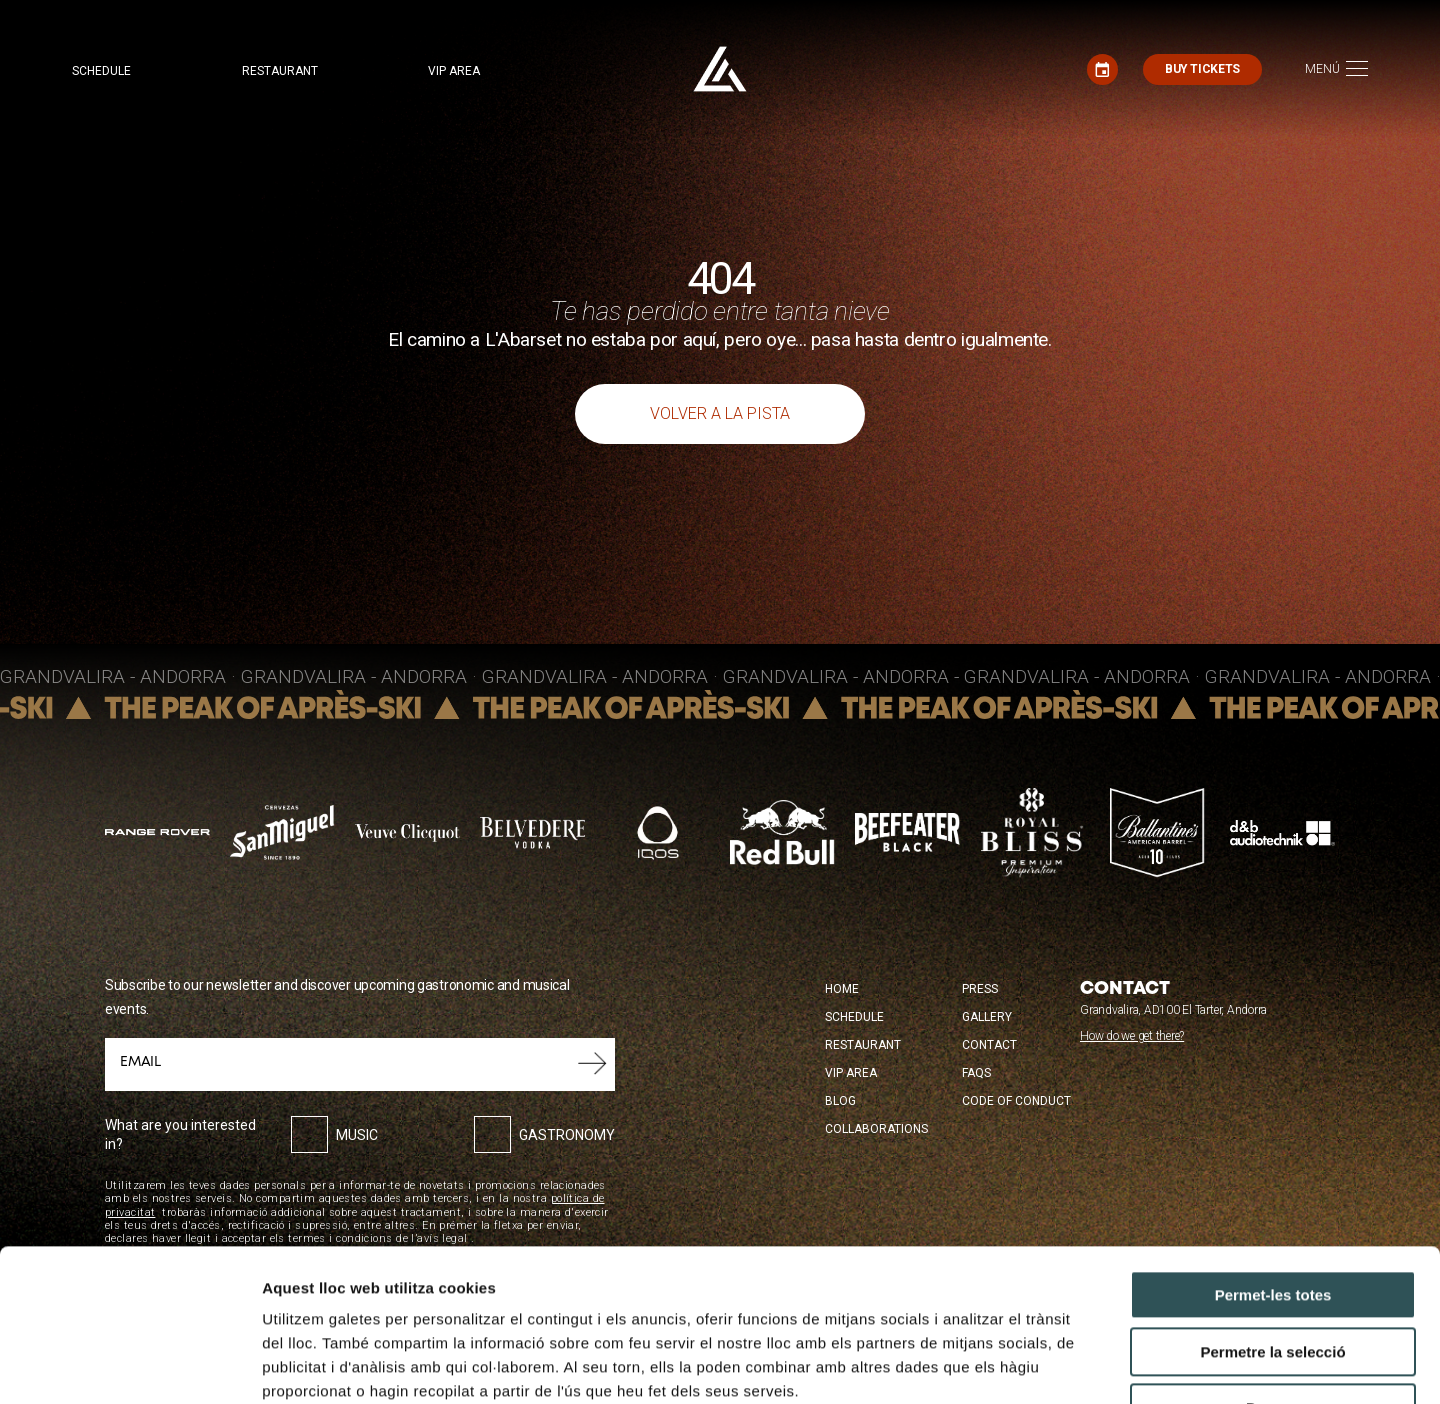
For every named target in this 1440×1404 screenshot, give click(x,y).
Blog (840, 1101)
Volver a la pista (720, 413)
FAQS (976, 1073)
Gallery (987, 1017)
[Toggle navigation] (1336, 69)
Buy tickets (1202, 69)
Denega (1273, 1277)
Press (980, 989)
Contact (989, 1045)
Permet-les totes (1273, 1164)
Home (842, 989)
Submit (592, 1064)
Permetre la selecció (1272, 1221)
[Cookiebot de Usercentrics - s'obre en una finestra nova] (129, 1365)
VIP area (454, 71)
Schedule (101, 71)
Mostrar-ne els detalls (1151, 1364)
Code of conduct (1016, 1101)
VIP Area (851, 1073)
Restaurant (280, 71)
